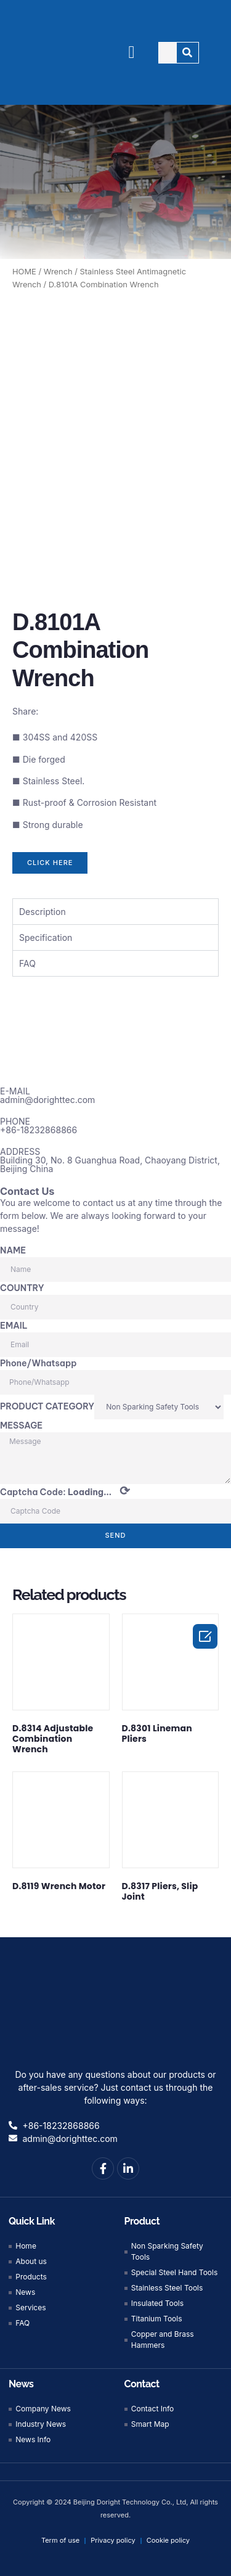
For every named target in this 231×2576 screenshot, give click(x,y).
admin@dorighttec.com (47, 1096)
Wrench (58, 271)
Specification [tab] (45, 934)
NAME (13, 1247)
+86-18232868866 (38, 1127)
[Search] (187, 53)
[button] (131, 52)
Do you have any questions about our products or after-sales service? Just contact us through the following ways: (115, 2084)
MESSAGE (21, 1422)
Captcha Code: (65, 1488)
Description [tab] (42, 908)
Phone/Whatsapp (38, 1360)
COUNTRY (22, 1284)
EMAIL (14, 1322)
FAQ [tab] (27, 960)
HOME (24, 271)
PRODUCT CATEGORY (47, 1403)
